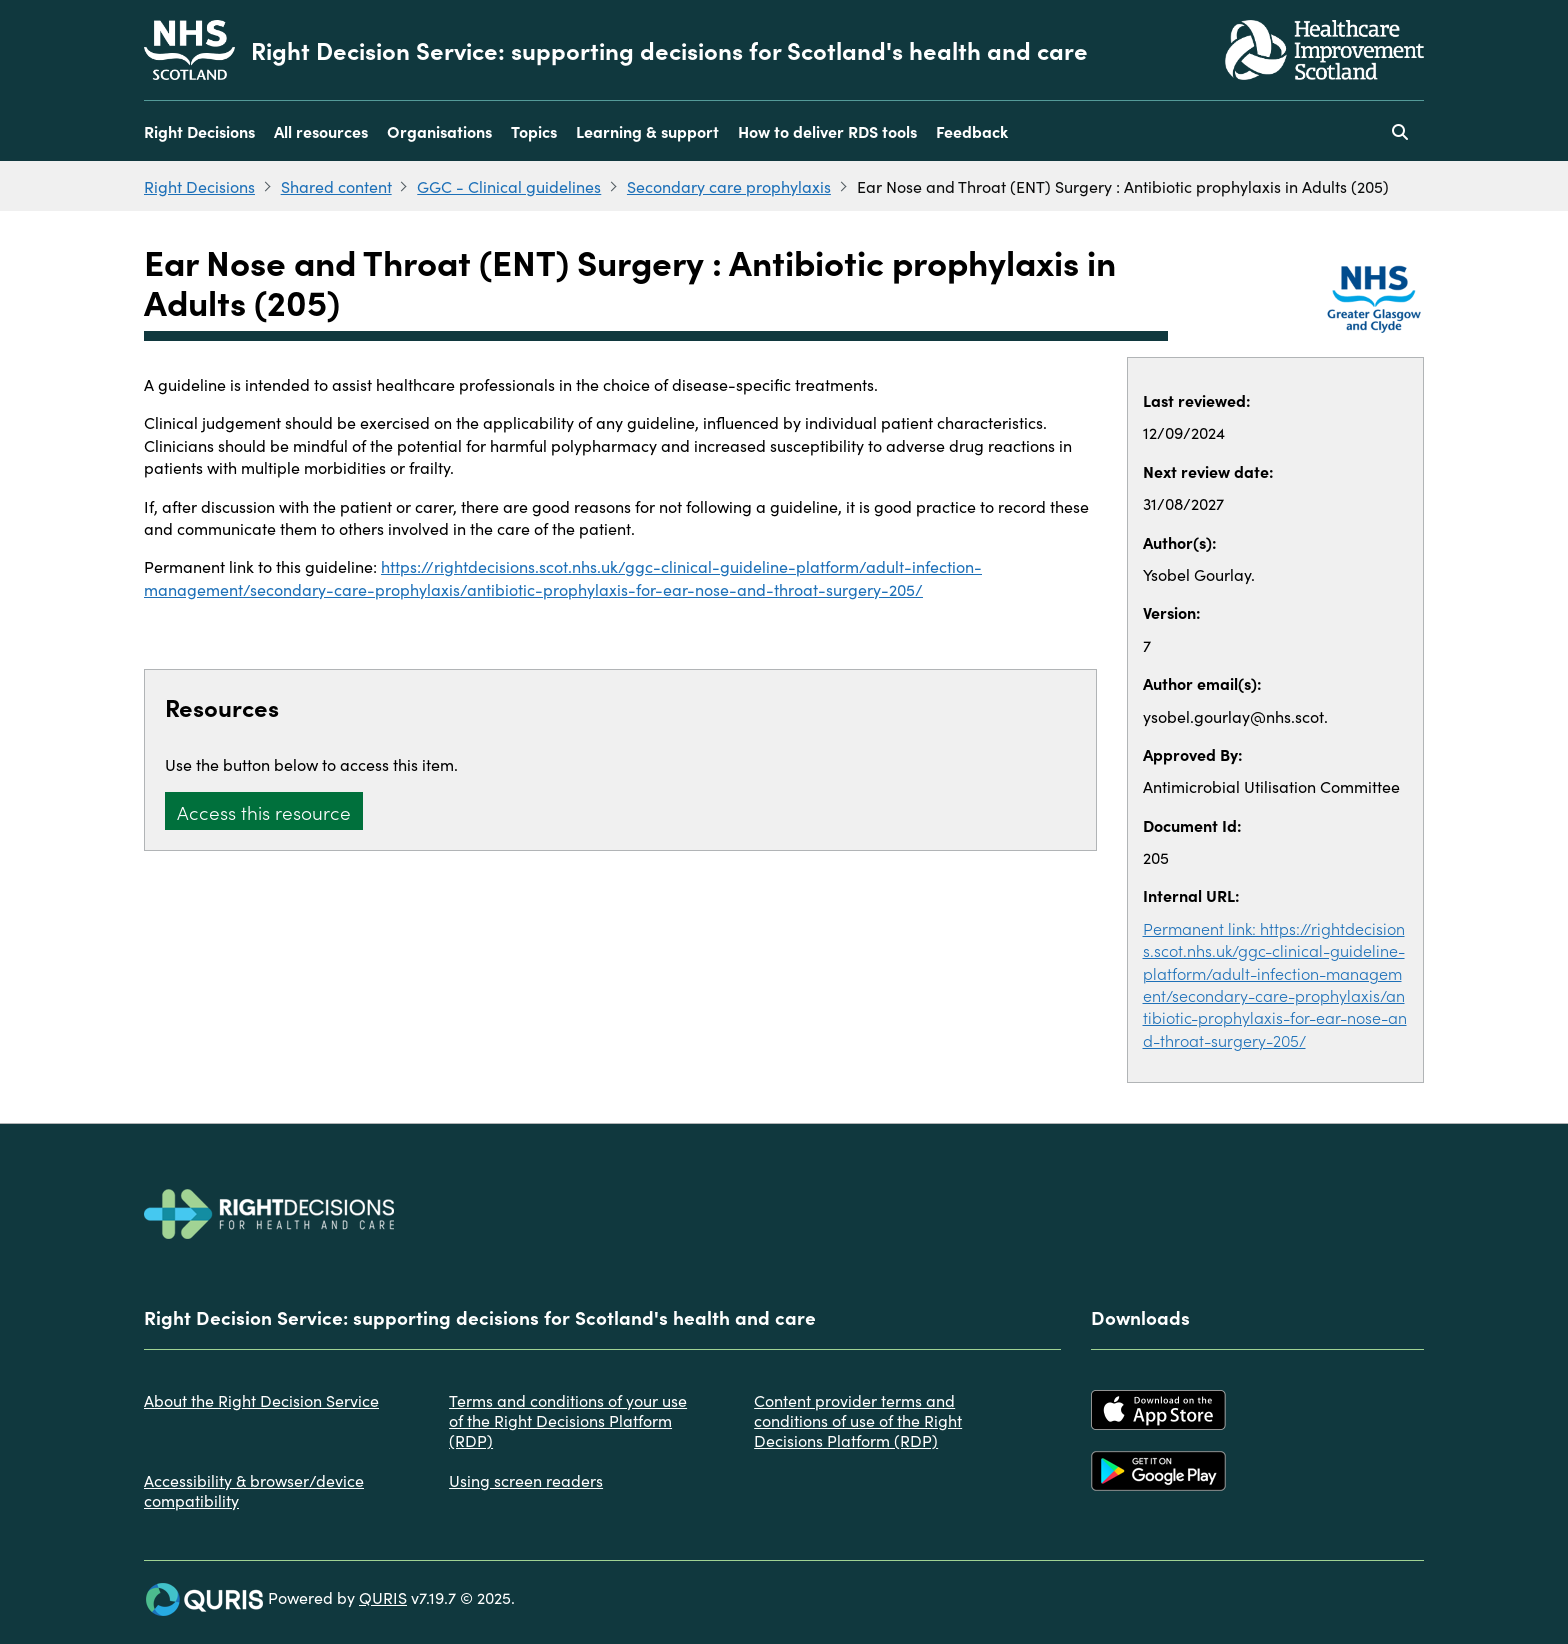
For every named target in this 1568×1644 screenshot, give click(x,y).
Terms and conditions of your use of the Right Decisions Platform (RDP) (568, 1420)
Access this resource (264, 811)
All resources (321, 131)
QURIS (383, 1597)
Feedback (972, 131)
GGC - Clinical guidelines (509, 186)
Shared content (336, 186)
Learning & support (647, 131)
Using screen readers (526, 1480)
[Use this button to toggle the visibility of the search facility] (1400, 131)
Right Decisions (199, 131)
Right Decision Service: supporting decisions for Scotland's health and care (669, 50)
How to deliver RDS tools (827, 131)
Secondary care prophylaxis (729, 186)
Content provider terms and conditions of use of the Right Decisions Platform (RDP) (858, 1420)
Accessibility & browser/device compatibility (254, 1490)
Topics (534, 131)
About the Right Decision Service (261, 1400)
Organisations (439, 131)
